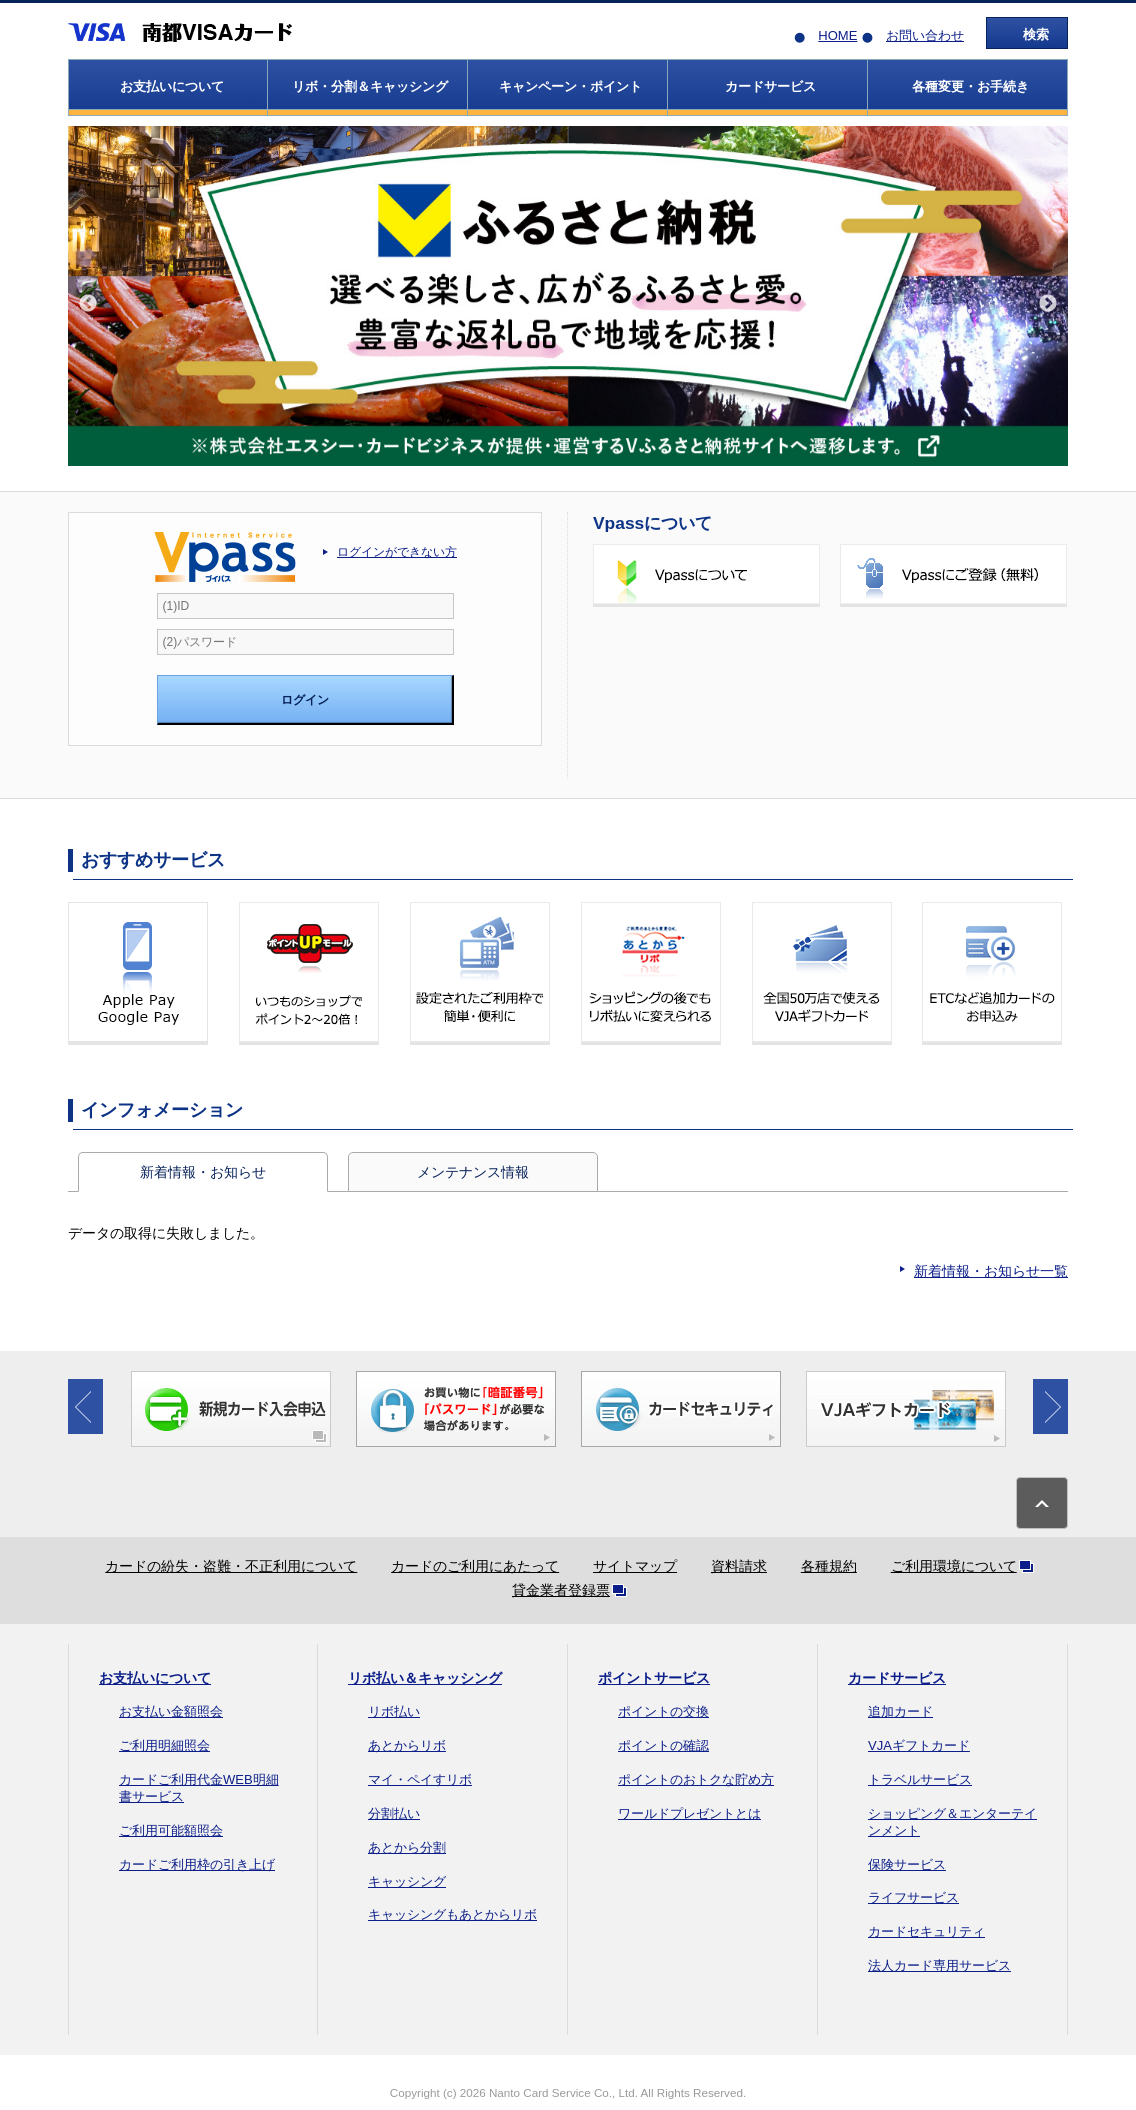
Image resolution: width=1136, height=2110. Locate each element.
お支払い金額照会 (171, 1711)
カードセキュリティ (926, 1931)
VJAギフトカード (919, 1745)
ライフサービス (913, 1897)
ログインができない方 (397, 552)
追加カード (900, 1711)
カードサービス (897, 1678)
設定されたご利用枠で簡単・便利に (480, 973)
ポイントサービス (654, 1678)
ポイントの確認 (663, 1745)
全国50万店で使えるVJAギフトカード (822, 973)
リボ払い (394, 1711)
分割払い (394, 1813)
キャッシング (407, 1881)
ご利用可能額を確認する (706, 737)
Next (1048, 304)
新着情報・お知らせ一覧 (991, 1271)
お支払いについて (155, 1678)
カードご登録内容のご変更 (953, 737)
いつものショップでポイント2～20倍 (309, 973)
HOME (837, 35)
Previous (88, 304)
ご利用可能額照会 (171, 1830)
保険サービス (907, 1864)
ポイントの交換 (663, 1711)
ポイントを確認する (953, 656)
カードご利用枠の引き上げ (197, 1864)
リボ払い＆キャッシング (425, 1678)
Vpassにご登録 (953, 575)
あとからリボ (407, 1745)
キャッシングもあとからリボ (452, 1914)
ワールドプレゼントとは (689, 1813)
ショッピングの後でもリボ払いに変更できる (651, 973)
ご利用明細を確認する (706, 656)
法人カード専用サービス (939, 1965)
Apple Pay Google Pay (138, 973)
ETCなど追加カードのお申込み (992, 973)
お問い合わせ (925, 35)
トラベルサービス (920, 1779)
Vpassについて (706, 575)
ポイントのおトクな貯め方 (696, 1779)
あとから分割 (407, 1847)
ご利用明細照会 (164, 1745)
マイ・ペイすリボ (420, 1779)
